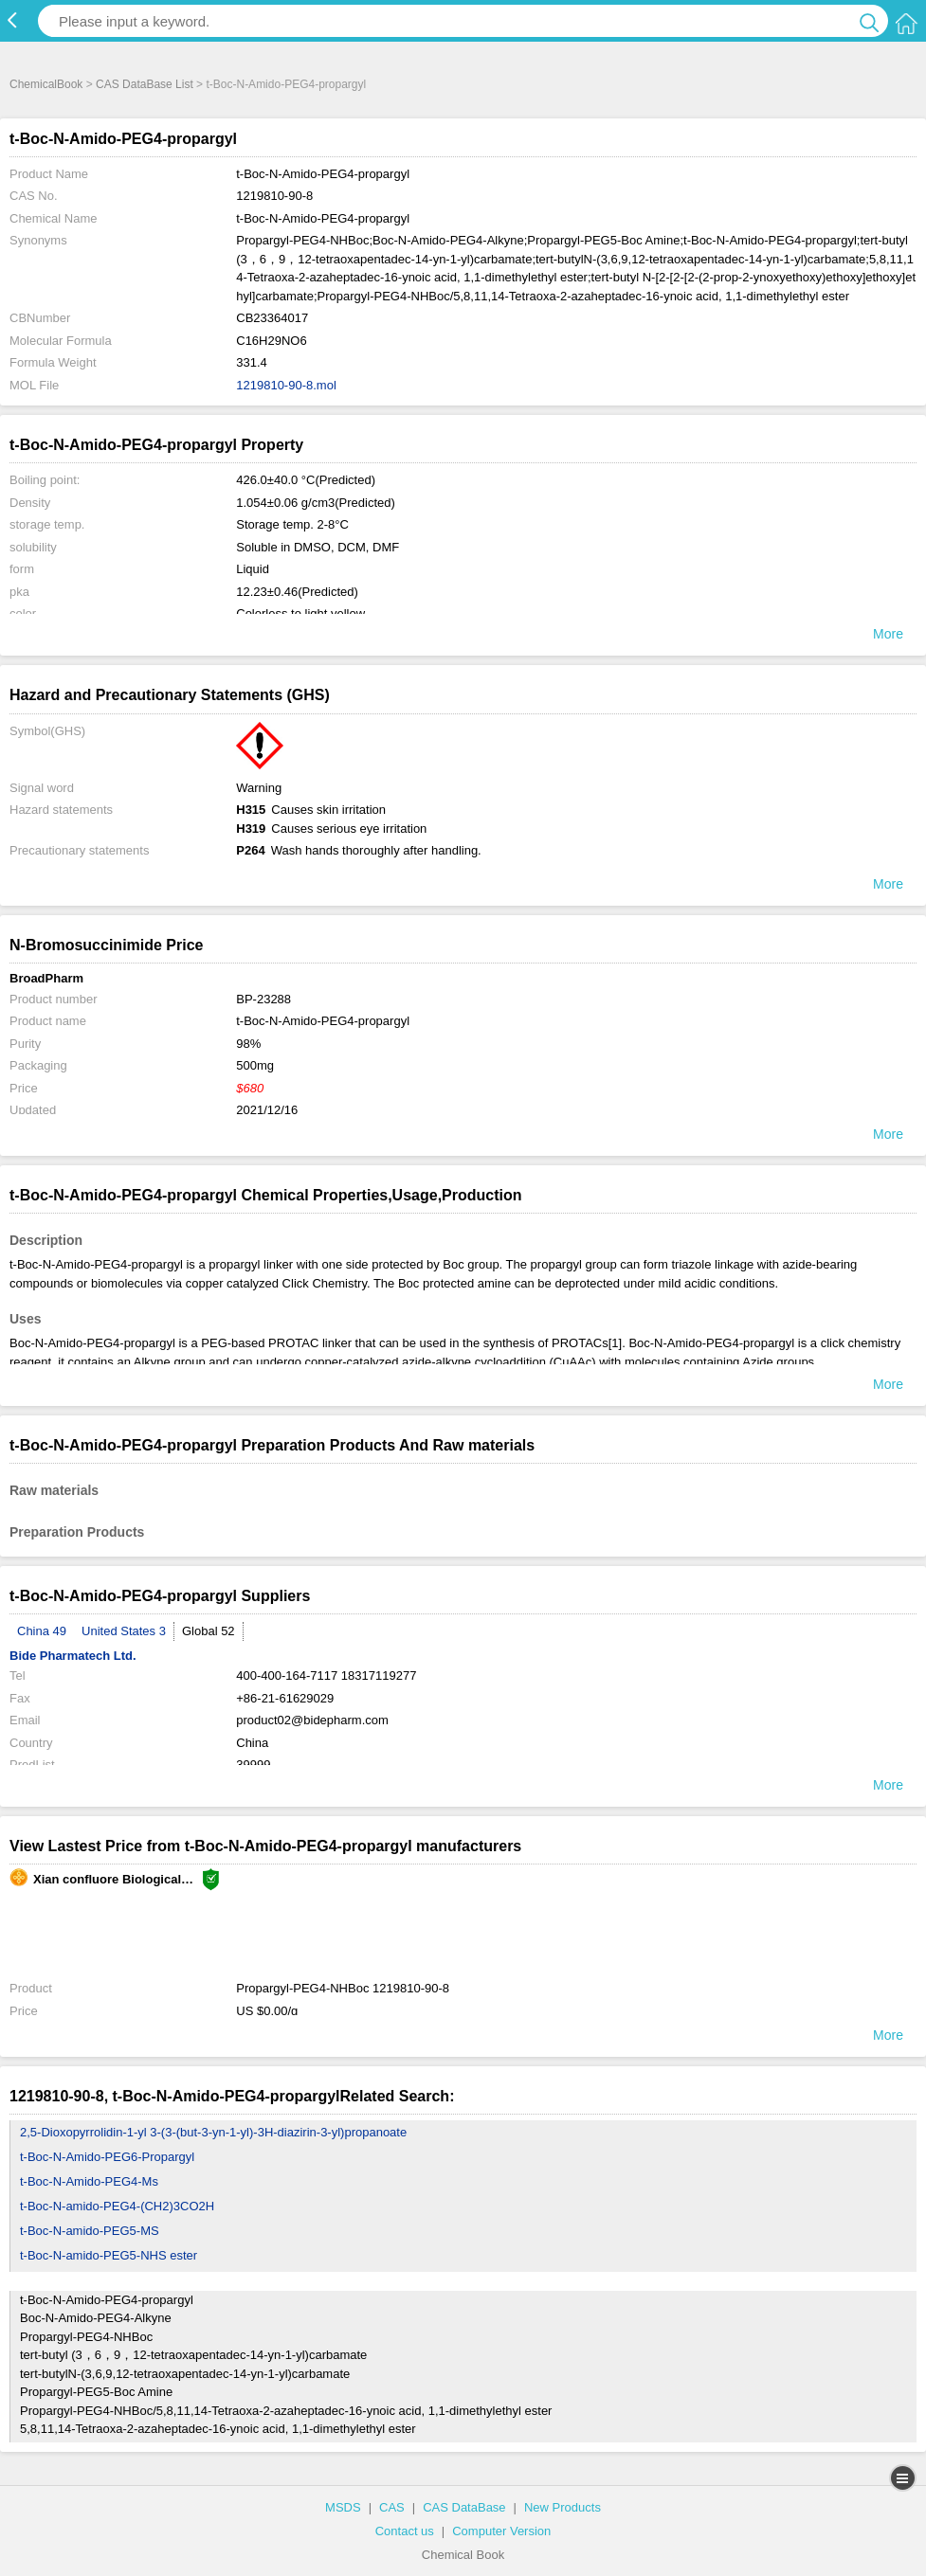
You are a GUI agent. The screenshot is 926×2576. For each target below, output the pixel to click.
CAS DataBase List (144, 84)
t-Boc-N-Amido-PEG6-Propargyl (107, 2157)
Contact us (404, 2531)
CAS (392, 2507)
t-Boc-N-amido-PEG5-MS (89, 2231)
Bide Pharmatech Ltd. (72, 1655)
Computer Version (501, 2531)
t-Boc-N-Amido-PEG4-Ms (89, 2181)
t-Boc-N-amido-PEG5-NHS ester (108, 2255)
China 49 (41, 1631)
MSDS (343, 2507)
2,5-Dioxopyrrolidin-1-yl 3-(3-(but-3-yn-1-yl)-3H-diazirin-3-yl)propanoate (213, 2132)
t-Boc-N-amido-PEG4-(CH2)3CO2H (117, 2206)
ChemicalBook (45, 84)
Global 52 (208, 1631)
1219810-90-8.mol (286, 385)
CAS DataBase (464, 2507)
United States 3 (124, 1631)
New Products (562, 2507)
